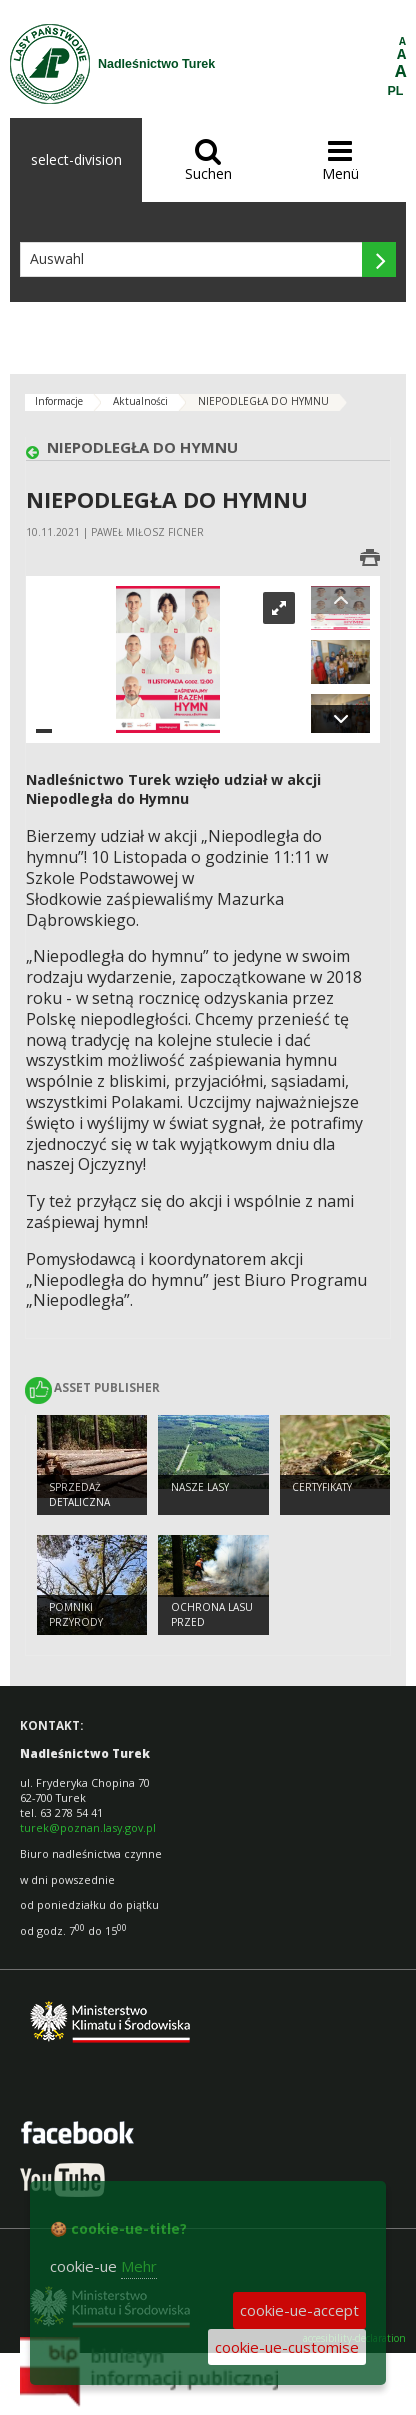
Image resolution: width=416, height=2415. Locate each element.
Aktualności (140, 401)
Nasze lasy (200, 1487)
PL (396, 91)
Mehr (139, 2266)
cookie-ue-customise (287, 2347)
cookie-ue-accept (299, 2310)
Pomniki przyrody (76, 1614)
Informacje (59, 401)
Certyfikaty (322, 1487)
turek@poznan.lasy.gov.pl (88, 1827)
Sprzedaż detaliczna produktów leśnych (82, 1509)
